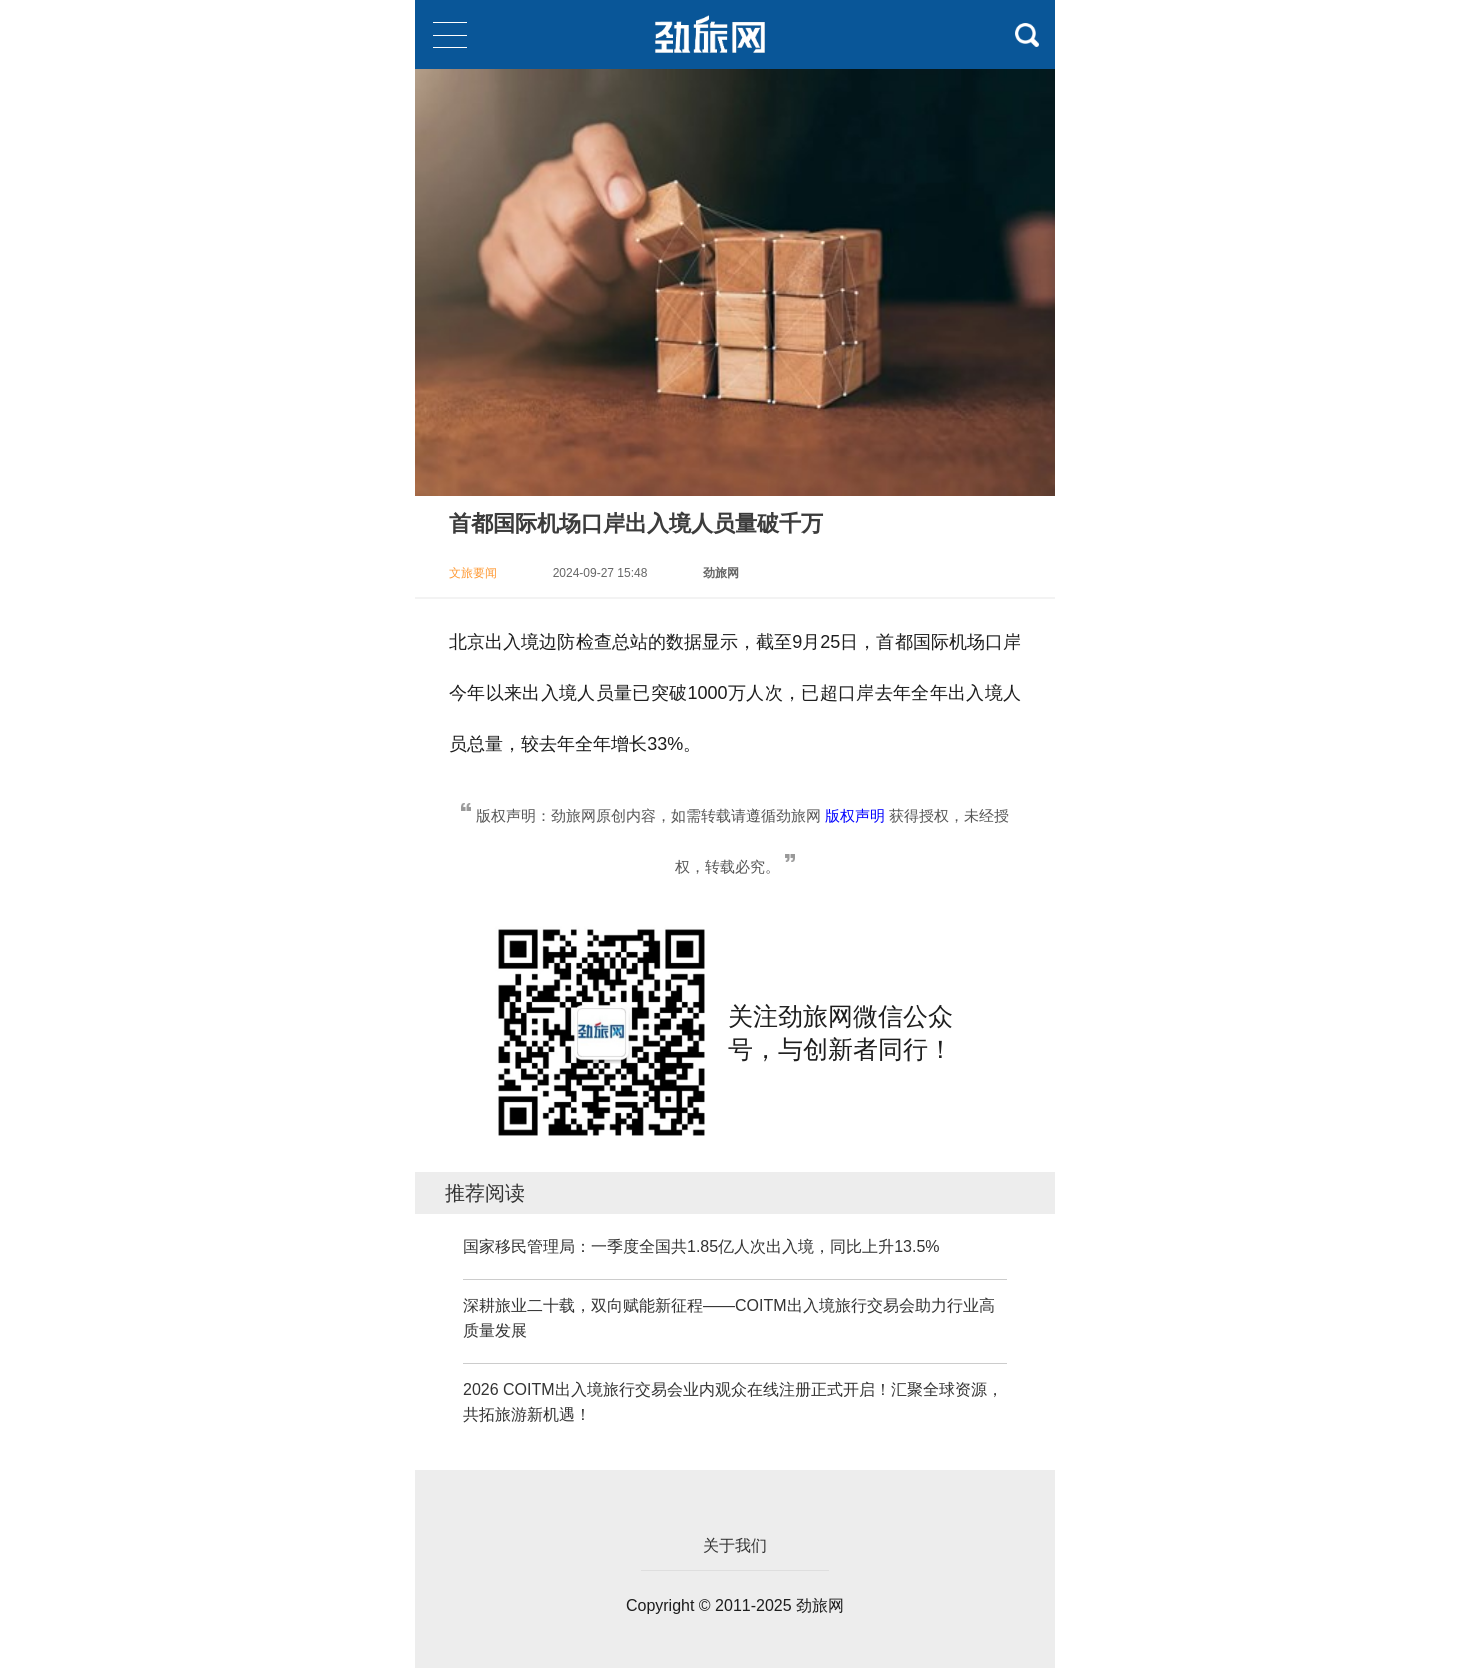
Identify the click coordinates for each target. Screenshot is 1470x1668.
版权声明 (855, 815)
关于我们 (735, 1545)
